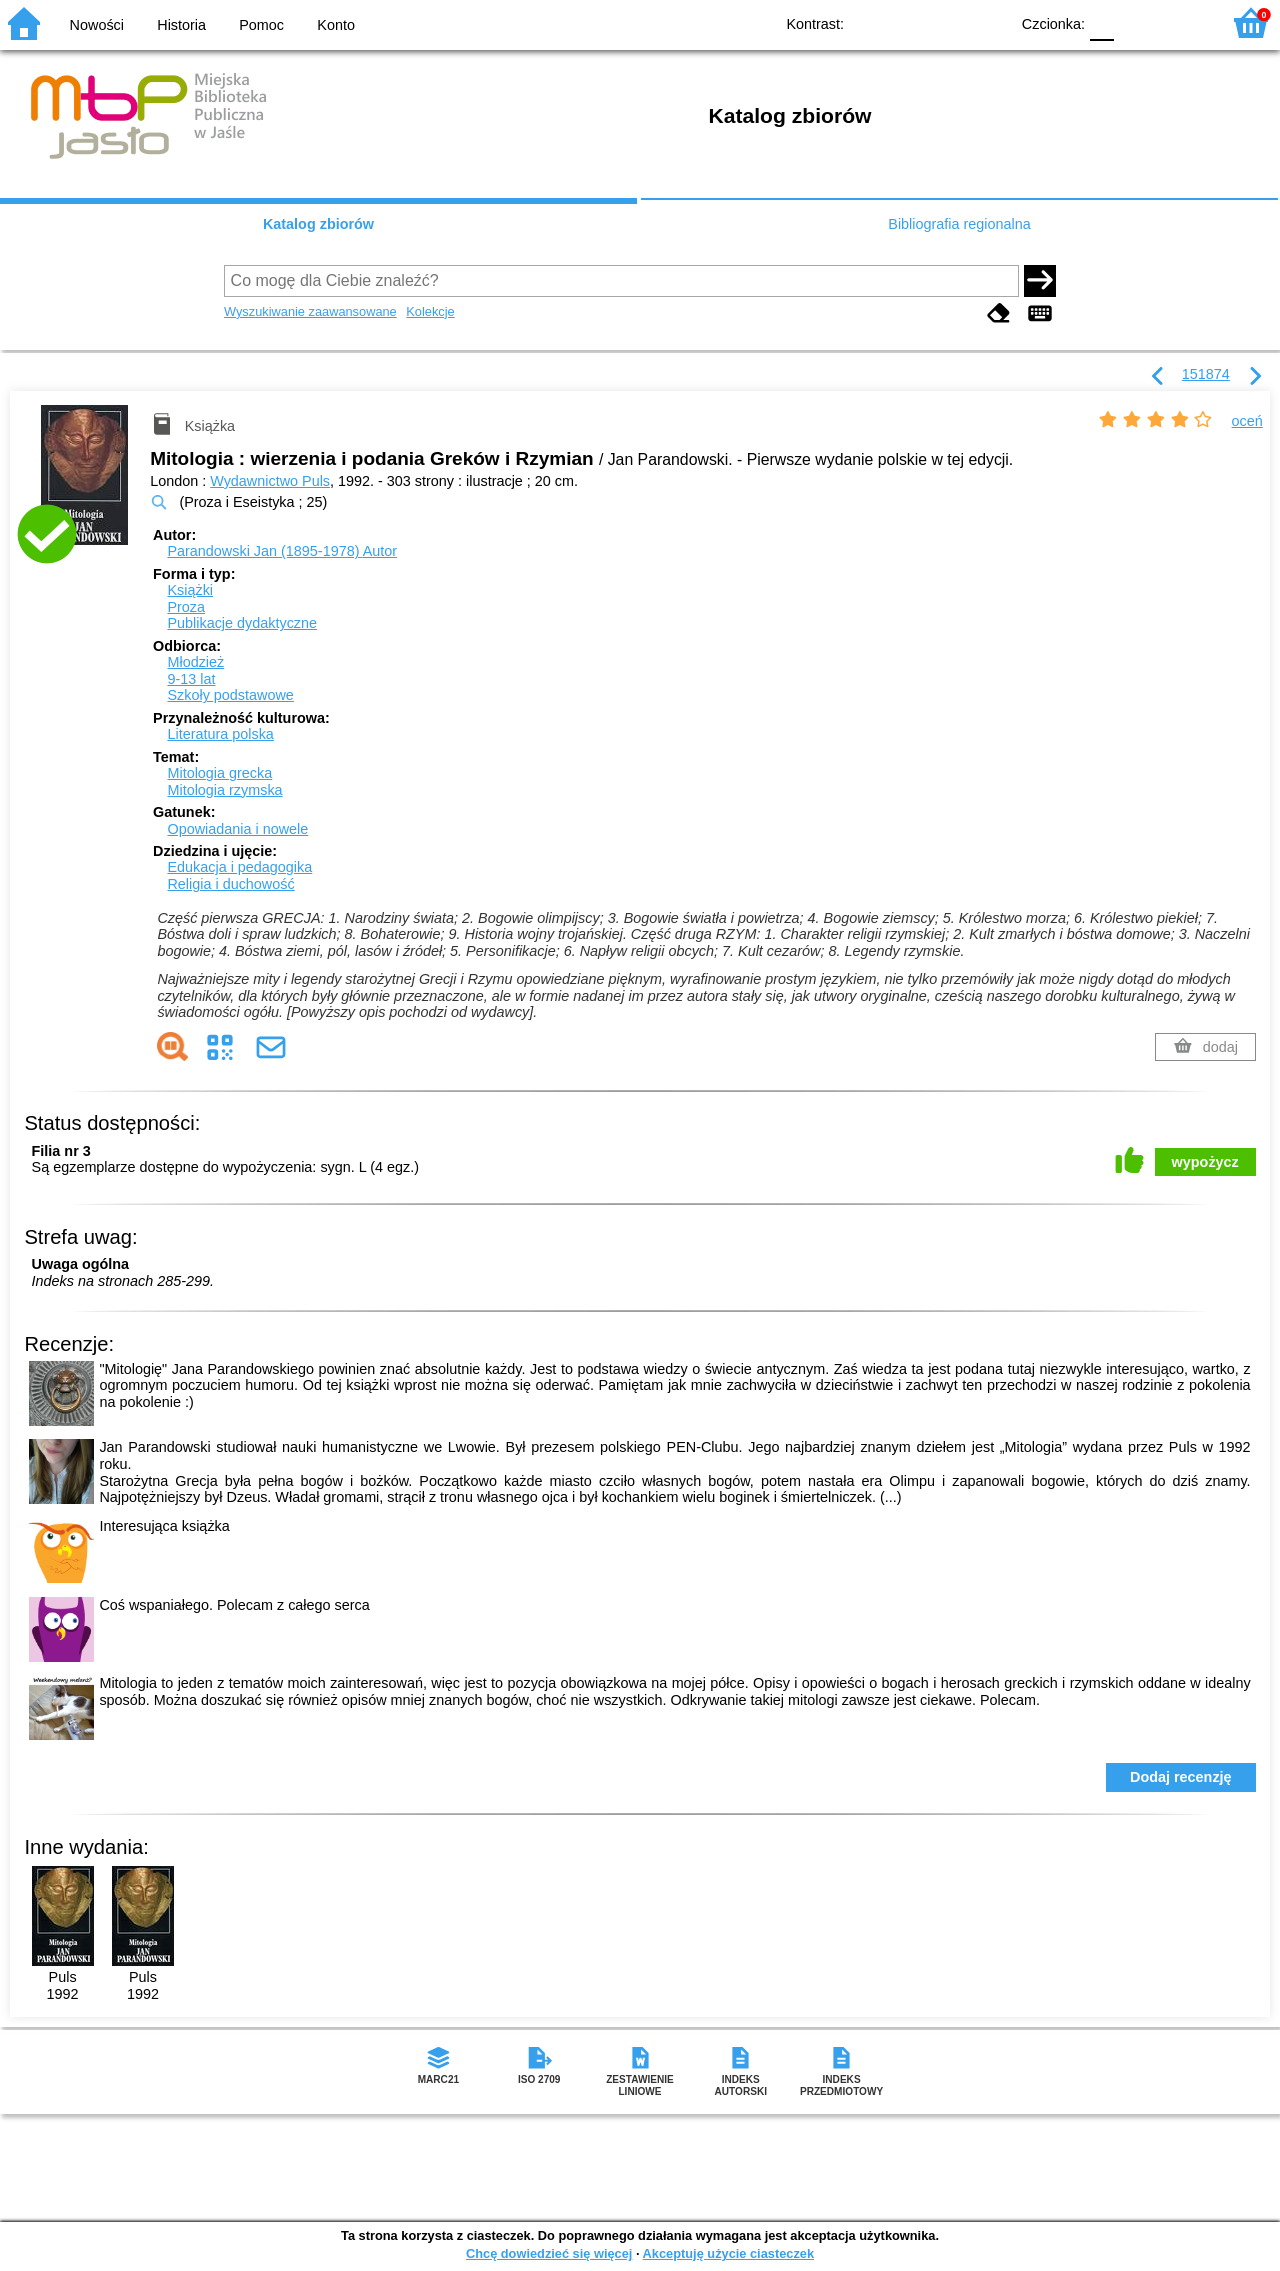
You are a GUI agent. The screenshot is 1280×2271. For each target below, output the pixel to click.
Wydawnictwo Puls (270, 481)
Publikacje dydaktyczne (242, 623)
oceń (1247, 421)
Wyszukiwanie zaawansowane (310, 311)
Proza (186, 607)
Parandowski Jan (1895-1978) (282, 551)
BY (987, 22)
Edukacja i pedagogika (239, 867)
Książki (190, 590)
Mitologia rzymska (224, 790)
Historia (181, 25)
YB (947, 22)
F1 (1136, 22)
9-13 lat (191, 679)
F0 (1101, 22)
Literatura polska (220, 734)
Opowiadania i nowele (237, 829)
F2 (1182, 22)
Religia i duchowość (230, 884)
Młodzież (195, 662)
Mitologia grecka (219, 773)
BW (907, 22)
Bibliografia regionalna (959, 224)
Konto (336, 25)
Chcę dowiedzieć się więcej (549, 2253)
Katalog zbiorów (318, 224)
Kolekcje (430, 311)
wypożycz (1205, 1162)
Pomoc (261, 25)
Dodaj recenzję (1181, 1777)
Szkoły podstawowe (230, 695)
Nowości (97, 25)
